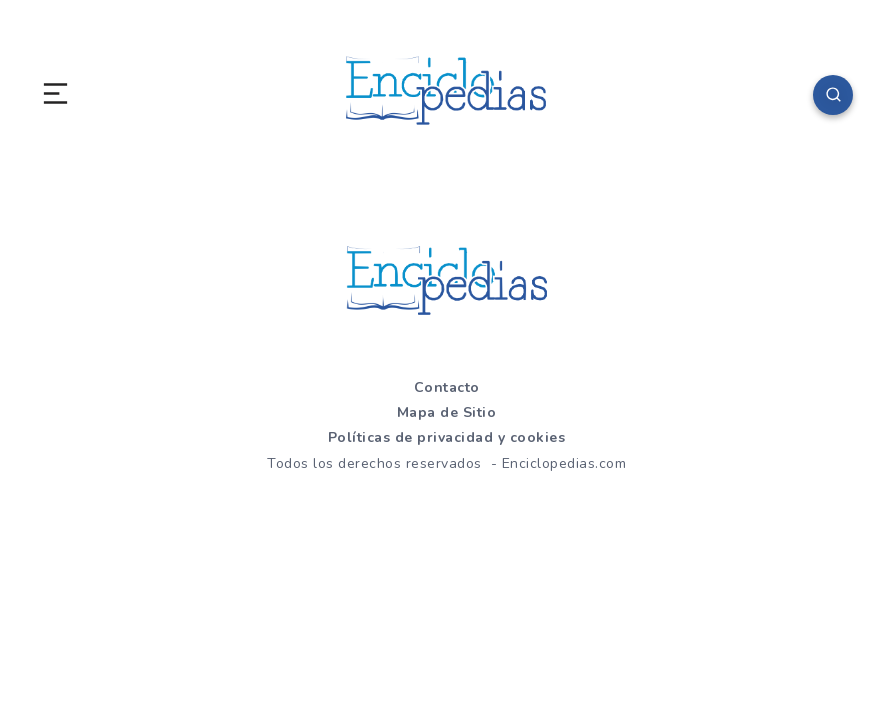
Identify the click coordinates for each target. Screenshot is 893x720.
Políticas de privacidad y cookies (447, 437)
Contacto (447, 387)
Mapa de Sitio (447, 412)
